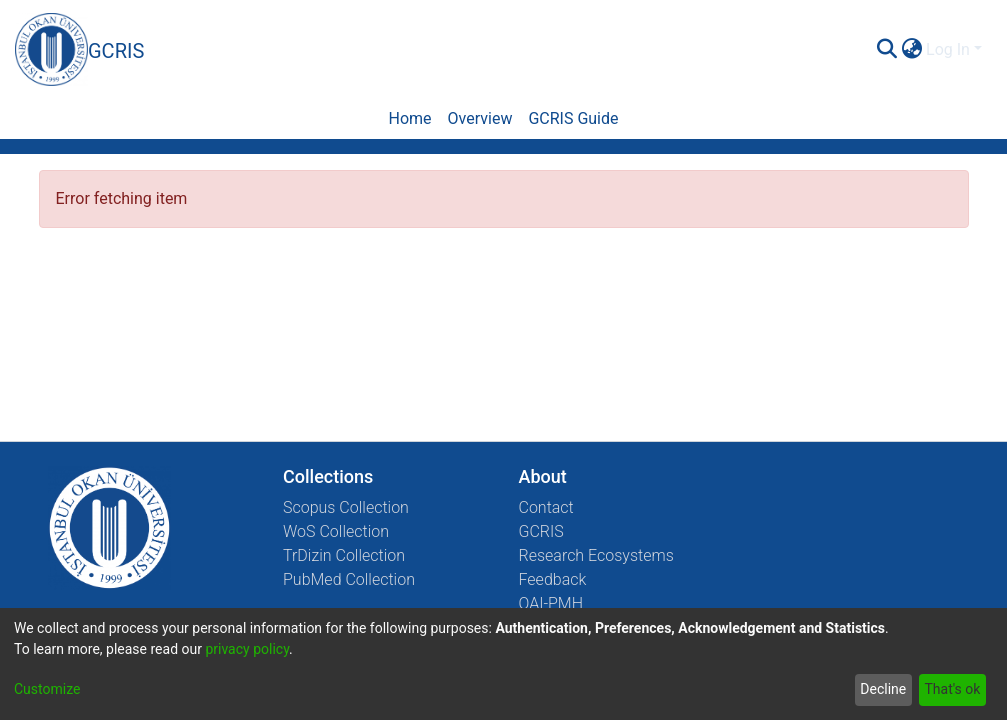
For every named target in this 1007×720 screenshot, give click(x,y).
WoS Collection (336, 531)
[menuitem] (911, 50)
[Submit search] (886, 50)
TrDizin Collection (344, 555)
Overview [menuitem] (480, 118)
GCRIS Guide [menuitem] (573, 118)
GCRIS (541, 531)
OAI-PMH (551, 603)
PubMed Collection (349, 579)
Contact (546, 507)
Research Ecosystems (596, 555)
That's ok (952, 689)
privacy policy (247, 649)
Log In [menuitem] (948, 49)
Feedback (553, 579)
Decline (883, 689)
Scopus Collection (346, 507)
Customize (47, 689)
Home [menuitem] (409, 118)
